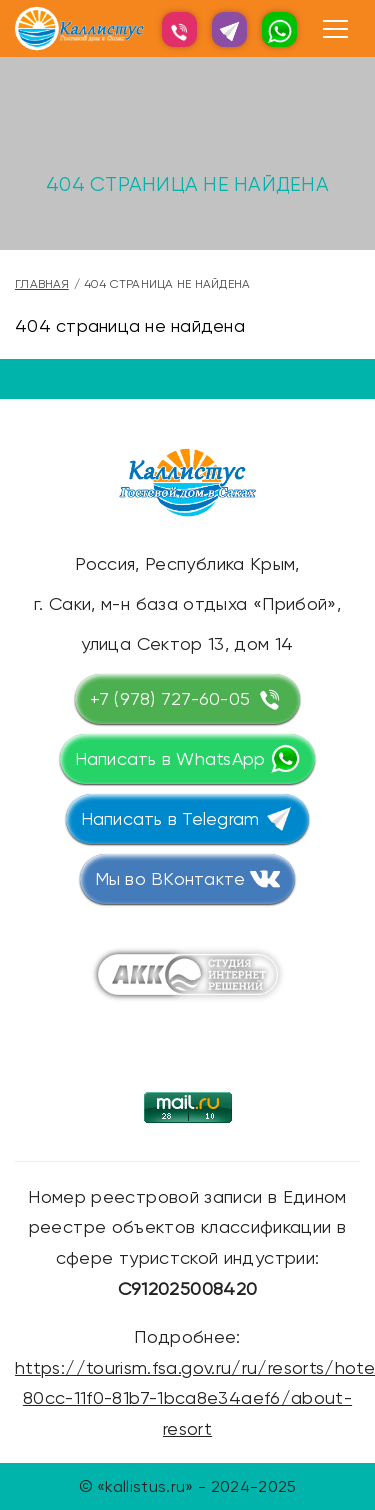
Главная (42, 284)
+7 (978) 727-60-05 (170, 698)
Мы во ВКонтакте (170, 878)
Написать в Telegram (170, 818)
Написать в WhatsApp (170, 758)
